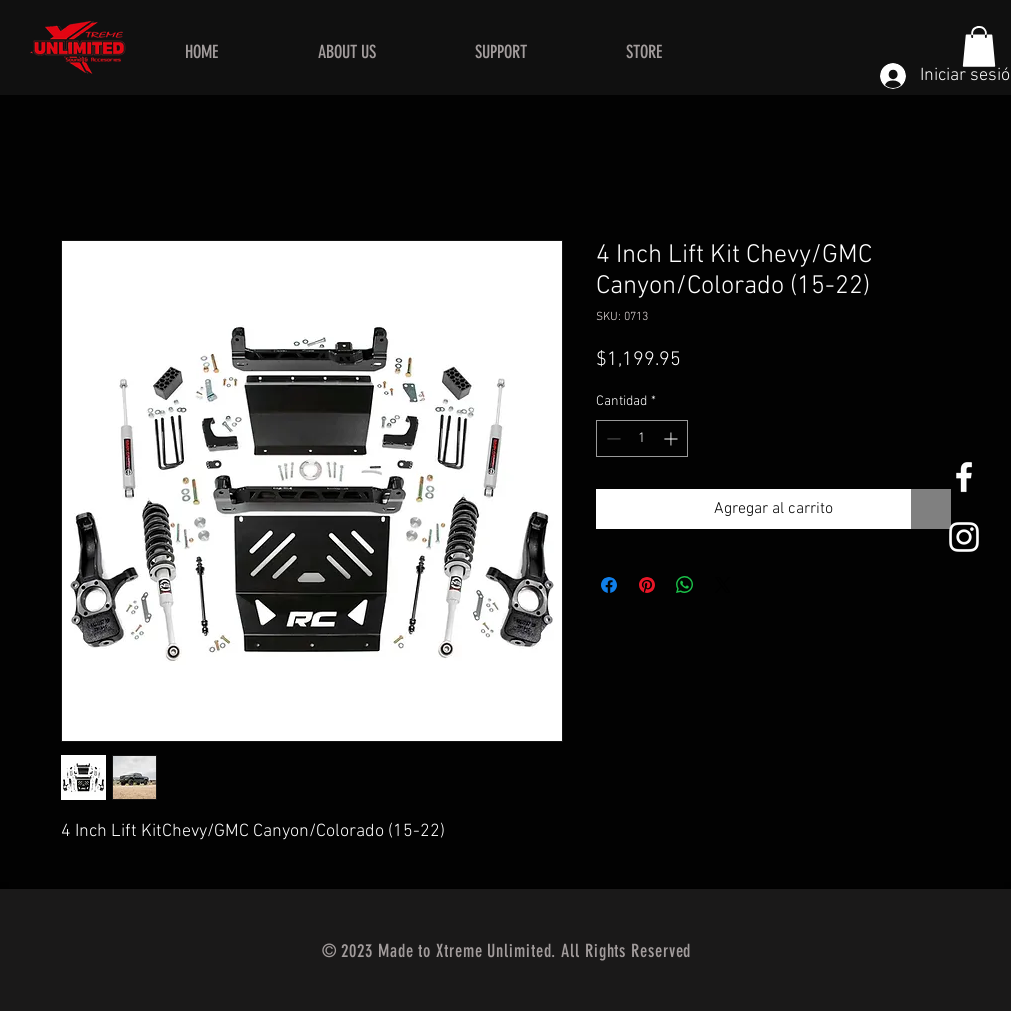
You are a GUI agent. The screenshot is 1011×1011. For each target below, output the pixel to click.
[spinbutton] (642, 438)
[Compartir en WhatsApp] (685, 585)
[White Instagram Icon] (964, 537)
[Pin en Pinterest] (647, 585)
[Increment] (672, 438)
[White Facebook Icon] (964, 477)
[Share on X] (723, 585)
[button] (979, 46)
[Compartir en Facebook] (609, 585)
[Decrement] (611, 438)
